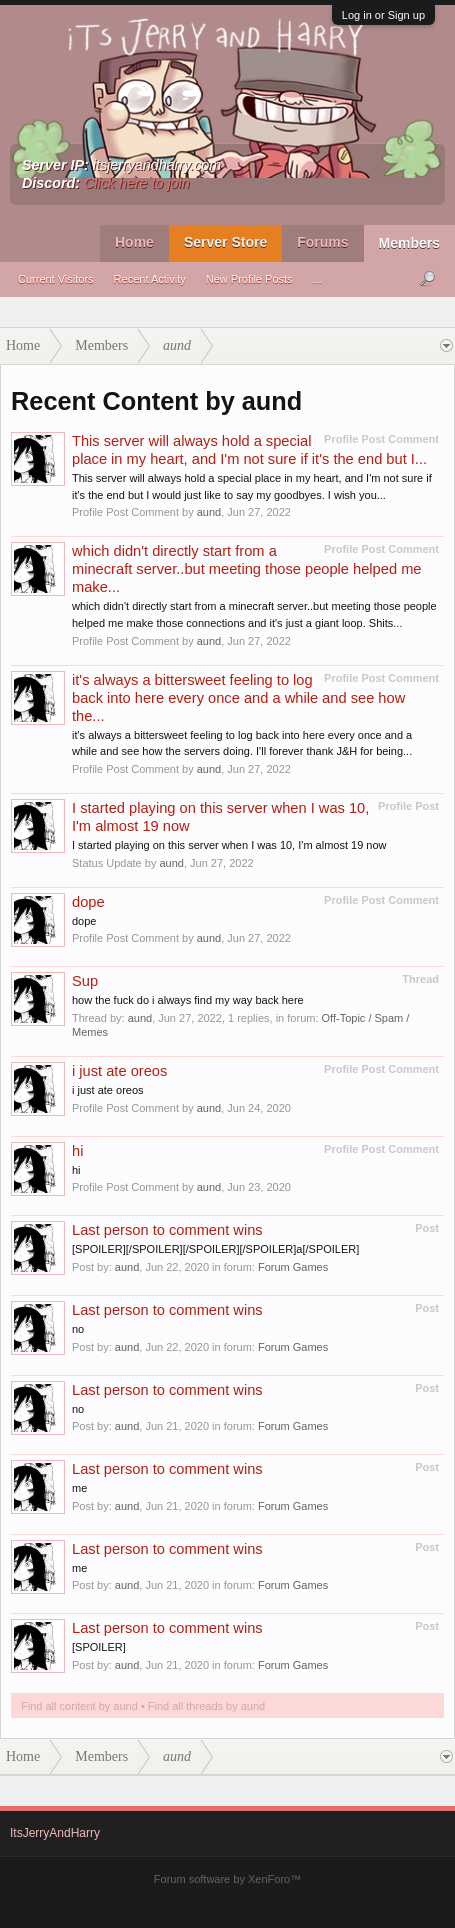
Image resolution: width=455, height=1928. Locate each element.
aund (209, 512)
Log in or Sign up (383, 15)
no (78, 1329)
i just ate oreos (119, 1071)
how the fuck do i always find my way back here (188, 1000)
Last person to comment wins (167, 1230)
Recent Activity (150, 279)
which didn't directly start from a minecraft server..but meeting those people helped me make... (247, 569)
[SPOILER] (99, 1647)
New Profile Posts (249, 279)
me (79, 1488)
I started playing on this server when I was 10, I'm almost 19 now (229, 845)
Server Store (225, 242)
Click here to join (137, 183)
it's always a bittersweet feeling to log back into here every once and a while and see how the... (238, 698)
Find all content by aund (79, 1706)
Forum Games (293, 1267)
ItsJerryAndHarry (55, 1833)
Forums (322, 242)
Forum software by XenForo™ (227, 1879)
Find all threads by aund (206, 1706)
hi (77, 1151)
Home (134, 242)
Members (409, 243)
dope (88, 902)
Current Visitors (56, 279)
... (317, 279)
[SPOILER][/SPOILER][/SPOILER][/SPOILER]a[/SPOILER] (215, 1249)
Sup (85, 981)
